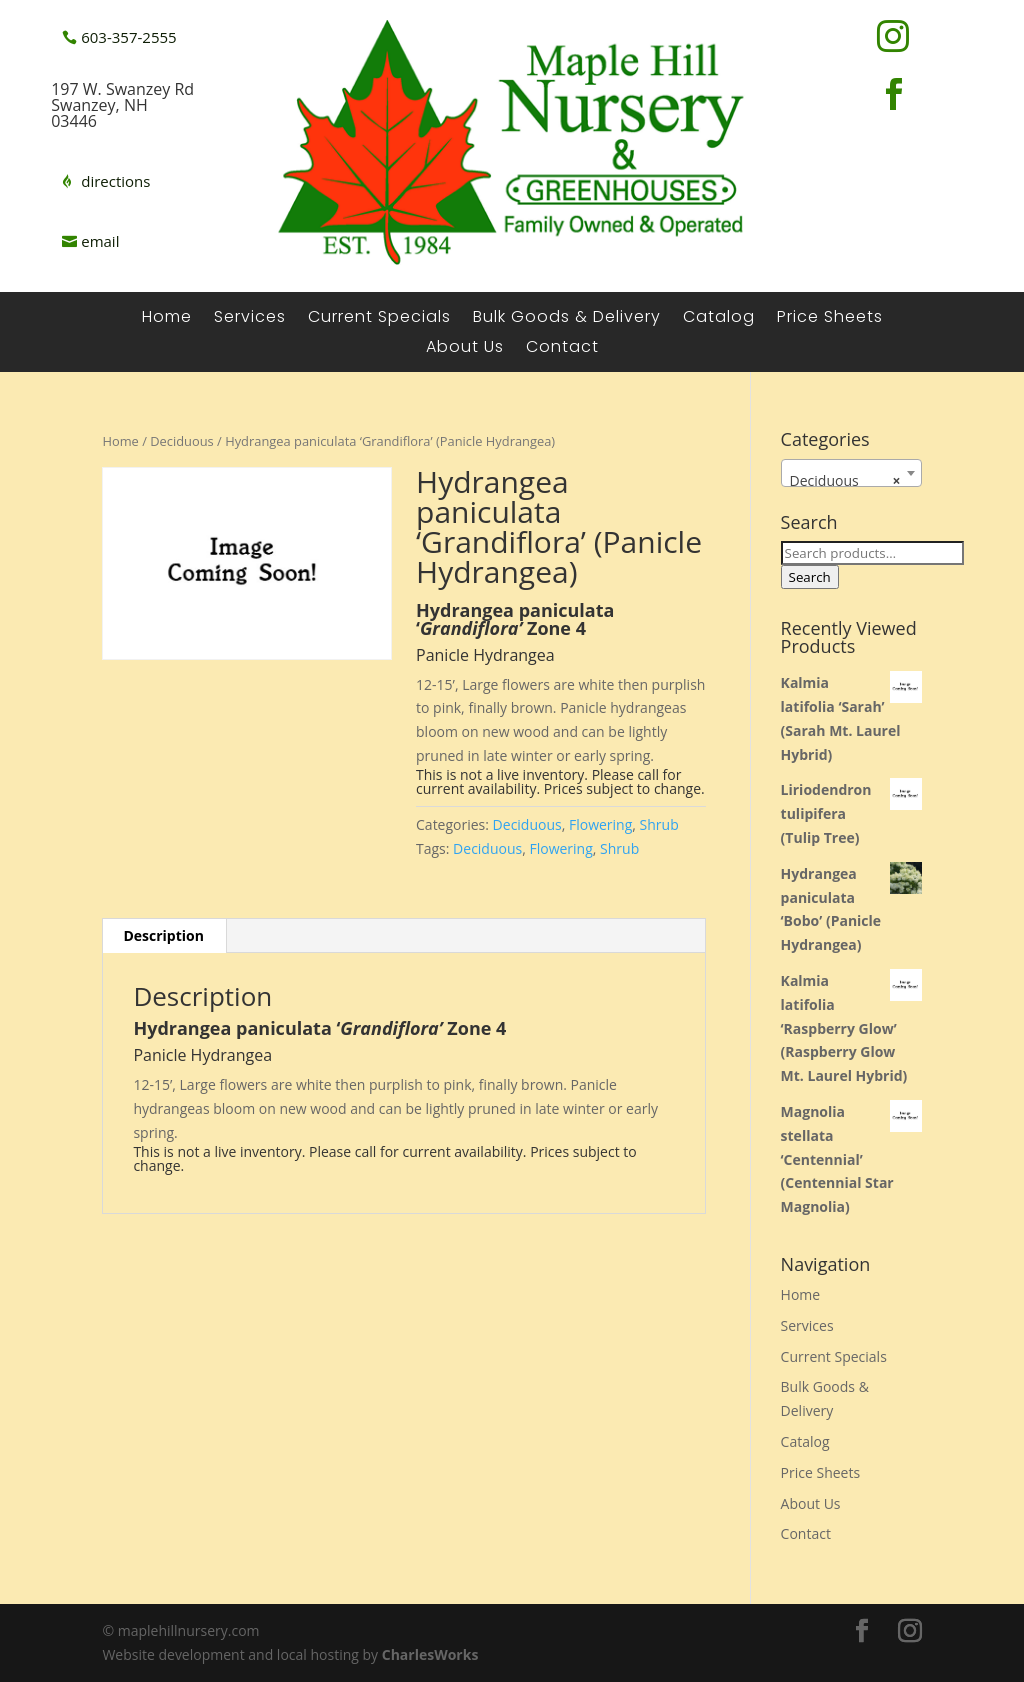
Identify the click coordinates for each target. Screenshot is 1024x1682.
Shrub (659, 824)
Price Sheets (830, 319)
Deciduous (182, 441)
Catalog (719, 319)
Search (810, 577)
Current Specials (379, 319)
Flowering (600, 824)
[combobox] (851, 473)
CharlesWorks (430, 1654)
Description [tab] (163, 935)
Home (167, 319)
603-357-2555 (128, 37)
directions (115, 181)
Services (250, 319)
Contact (562, 349)
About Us (465, 349)
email (100, 241)
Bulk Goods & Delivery (567, 319)
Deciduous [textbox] (845, 481)
